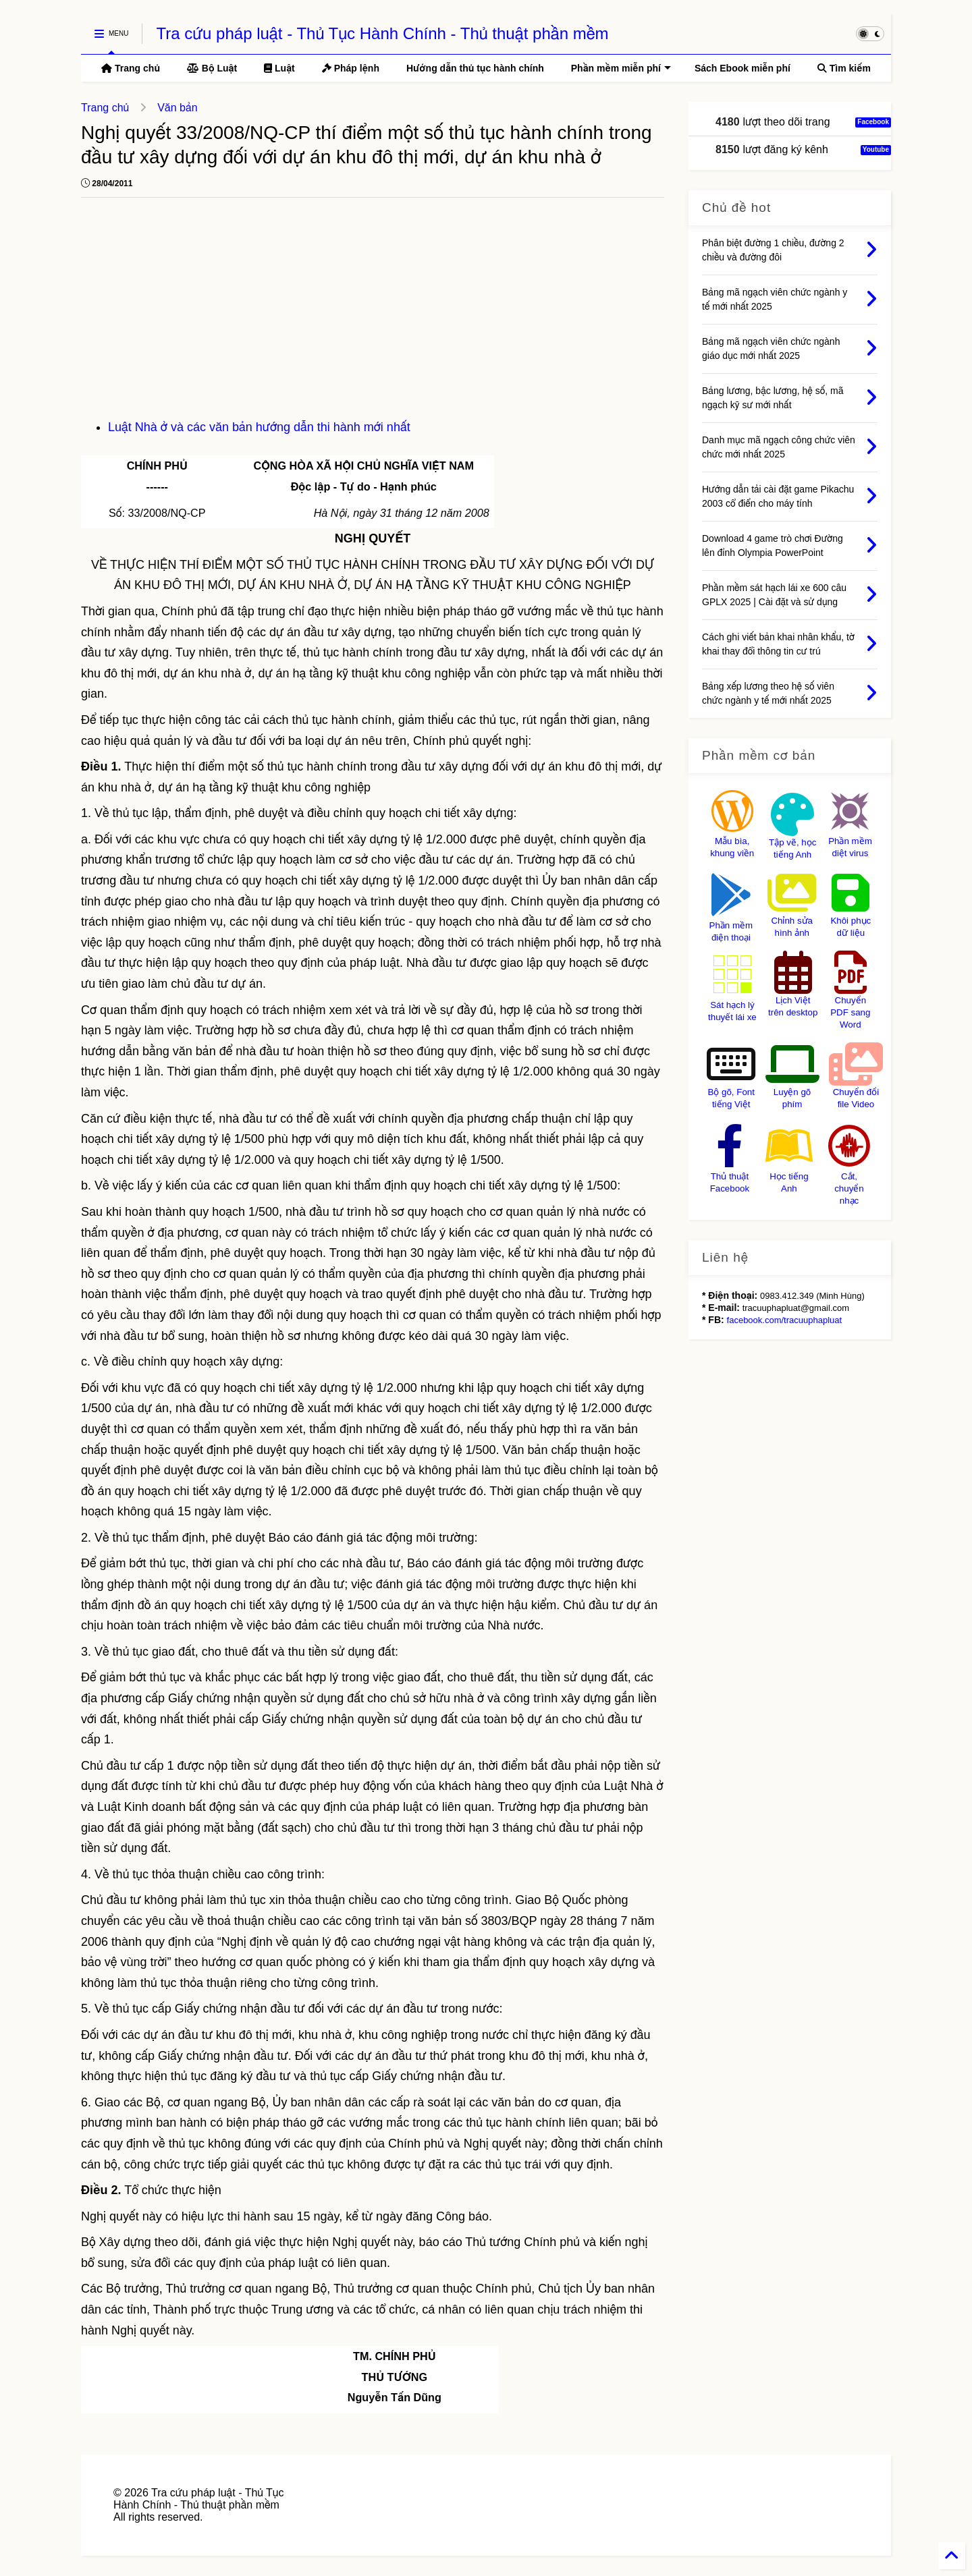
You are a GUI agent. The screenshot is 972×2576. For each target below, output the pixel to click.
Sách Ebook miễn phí (742, 68)
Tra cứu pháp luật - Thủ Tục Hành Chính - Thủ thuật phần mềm (382, 33)
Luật (279, 68)
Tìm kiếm (844, 68)
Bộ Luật (212, 68)
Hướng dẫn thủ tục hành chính (475, 68)
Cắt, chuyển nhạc (849, 1188)
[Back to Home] (951, 2555)
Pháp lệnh (350, 68)
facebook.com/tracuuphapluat (784, 1320)
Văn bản (177, 107)
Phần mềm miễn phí (621, 68)
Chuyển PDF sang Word (850, 1012)
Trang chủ (130, 68)
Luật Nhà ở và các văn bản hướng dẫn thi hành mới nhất (259, 427)
